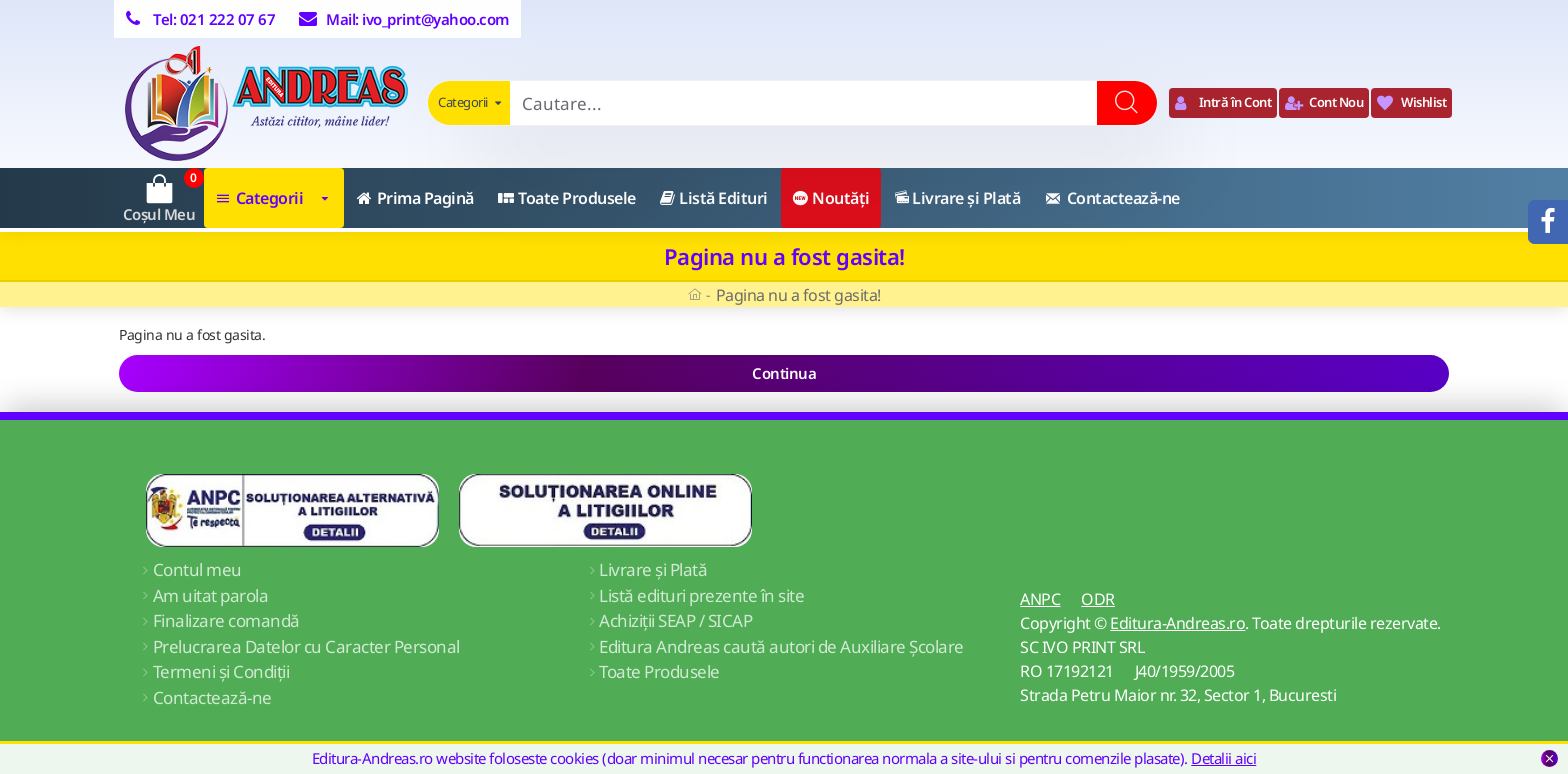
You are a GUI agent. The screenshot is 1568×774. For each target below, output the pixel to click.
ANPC (1040, 599)
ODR (1098, 599)
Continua (784, 373)
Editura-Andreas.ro (1177, 623)
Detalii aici (1223, 758)
